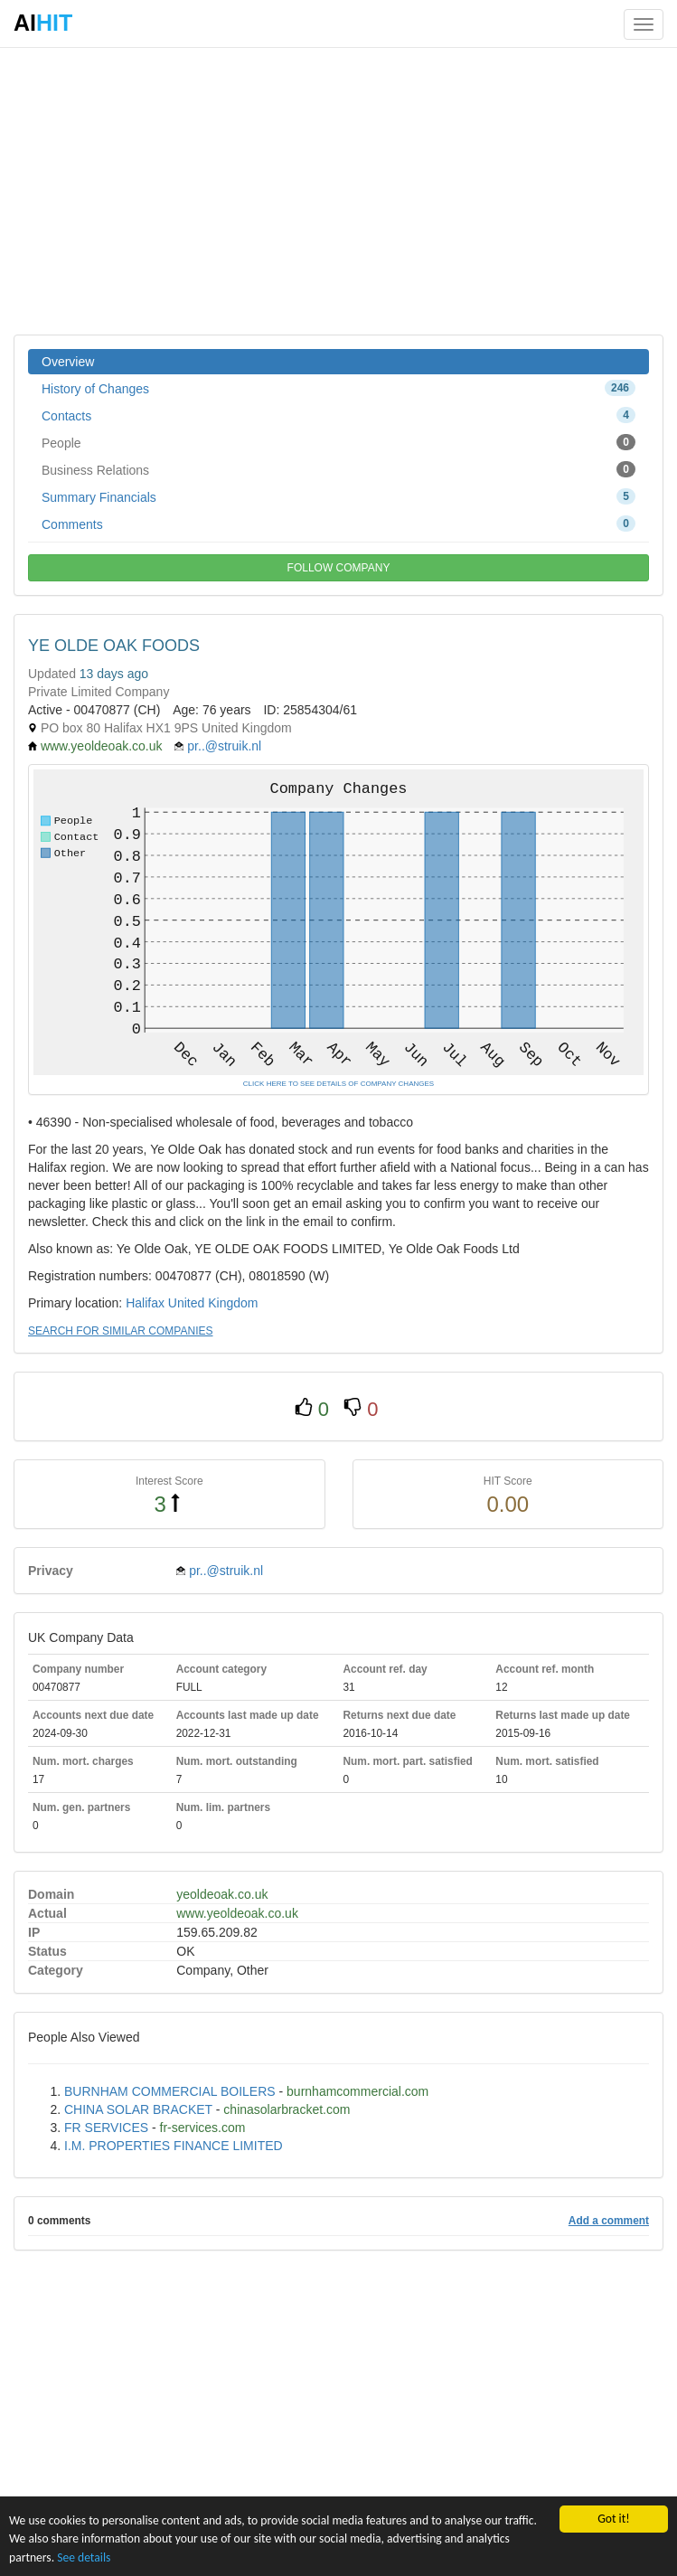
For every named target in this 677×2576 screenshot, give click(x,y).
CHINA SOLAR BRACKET (138, 2109)
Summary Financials (338, 496)
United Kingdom (213, 1303)
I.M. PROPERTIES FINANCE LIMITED (173, 2145)
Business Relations (338, 469)
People (338, 442)
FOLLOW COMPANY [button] (338, 567)
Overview (68, 361)
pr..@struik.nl (224, 746)
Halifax (145, 1303)
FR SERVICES (106, 2127)
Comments (338, 523)
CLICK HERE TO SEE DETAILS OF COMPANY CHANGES (338, 1084)
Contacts (338, 415)
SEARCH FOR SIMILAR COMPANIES (120, 1331)
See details (83, 2557)
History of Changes (338, 388)
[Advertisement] (338, 189)
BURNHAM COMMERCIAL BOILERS (170, 2091)
